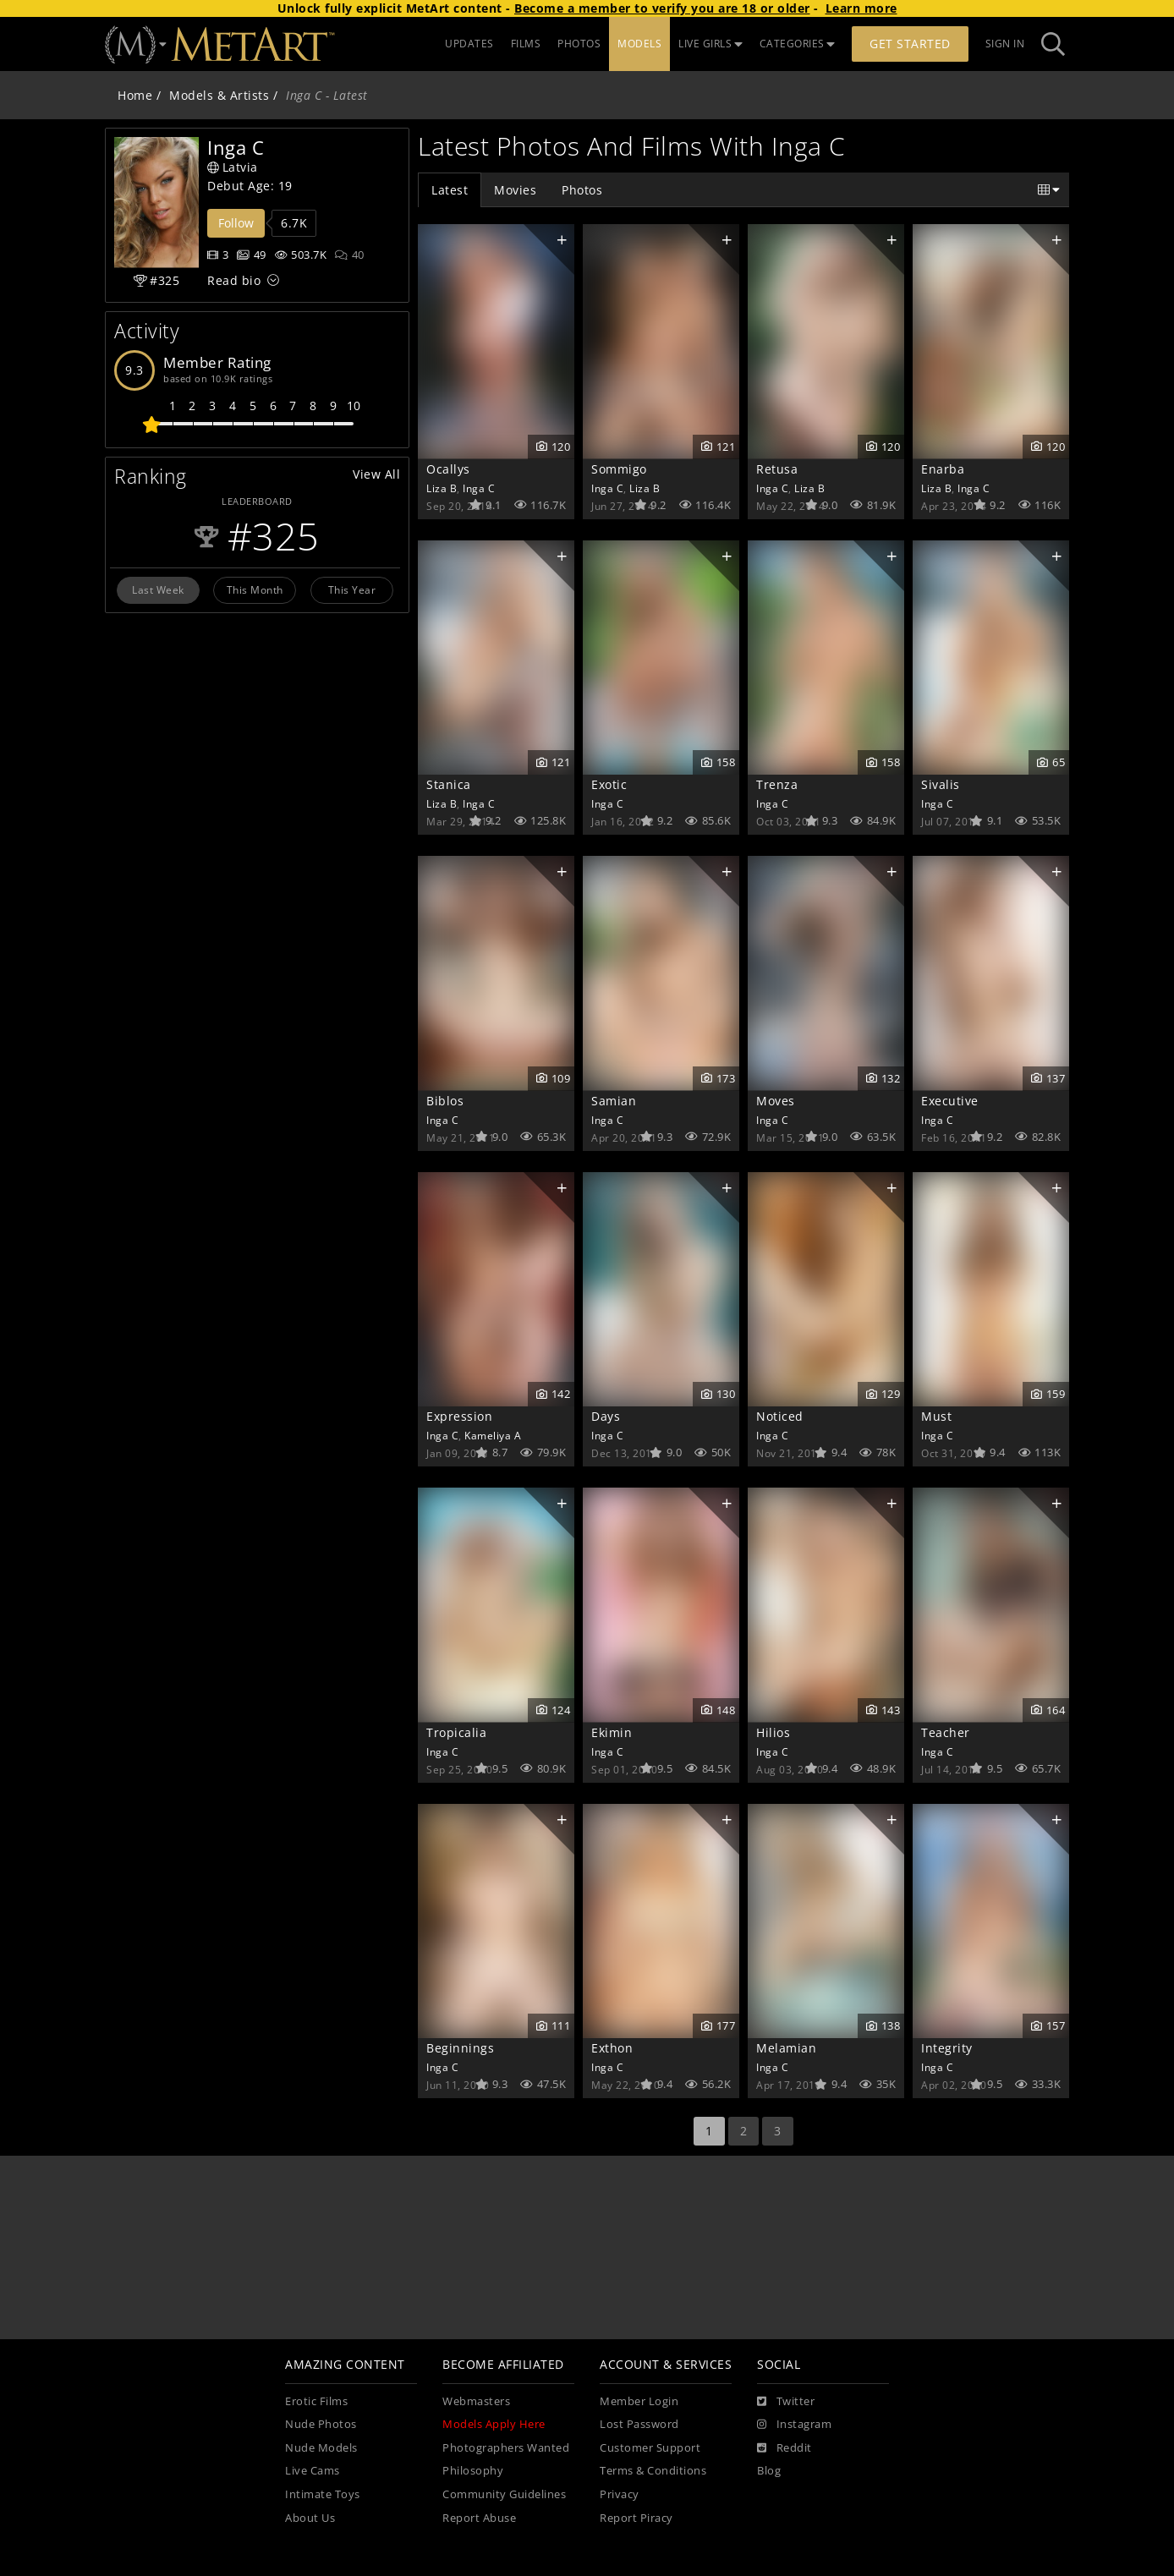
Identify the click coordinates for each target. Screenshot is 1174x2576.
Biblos (445, 1101)
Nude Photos (321, 2424)
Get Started (910, 44)
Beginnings (460, 2048)
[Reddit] (784, 2448)
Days (605, 1416)
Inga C (479, 488)
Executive (950, 1101)
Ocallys (448, 469)
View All (376, 474)
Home (135, 95)
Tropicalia (456, 1732)
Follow (236, 223)
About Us (310, 2518)
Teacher (945, 1732)
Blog (769, 2471)
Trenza (777, 784)
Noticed (780, 1416)
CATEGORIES (798, 43)
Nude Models (321, 2448)
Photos (582, 190)
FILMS (526, 43)
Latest (449, 190)
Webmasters (476, 2401)
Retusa (777, 469)
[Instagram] (794, 2424)
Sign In (1005, 43)
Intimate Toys (322, 2494)
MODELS (639, 43)
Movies (515, 190)
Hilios (773, 1732)
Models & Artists (219, 95)
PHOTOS (579, 43)
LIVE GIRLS (710, 43)
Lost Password (639, 2424)
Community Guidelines (504, 2494)
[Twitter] (786, 2401)
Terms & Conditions (653, 2471)
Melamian (786, 2048)
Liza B (441, 488)
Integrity (947, 2048)
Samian (613, 1101)
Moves (775, 1101)
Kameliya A (492, 1435)
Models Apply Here (494, 2424)
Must (936, 1416)
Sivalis (940, 784)
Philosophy (472, 2471)
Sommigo (619, 469)
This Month (255, 589)
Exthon (612, 2048)
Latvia (232, 167)
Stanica (448, 784)
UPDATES (469, 43)
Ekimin (611, 1732)
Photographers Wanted (505, 2448)
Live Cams (312, 2471)
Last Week (158, 589)
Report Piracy (636, 2518)
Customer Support (650, 2448)
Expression (459, 1416)
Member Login (639, 2401)
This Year (352, 589)
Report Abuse (479, 2518)
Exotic (609, 784)
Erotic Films (316, 2401)
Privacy (619, 2494)
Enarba (942, 469)
